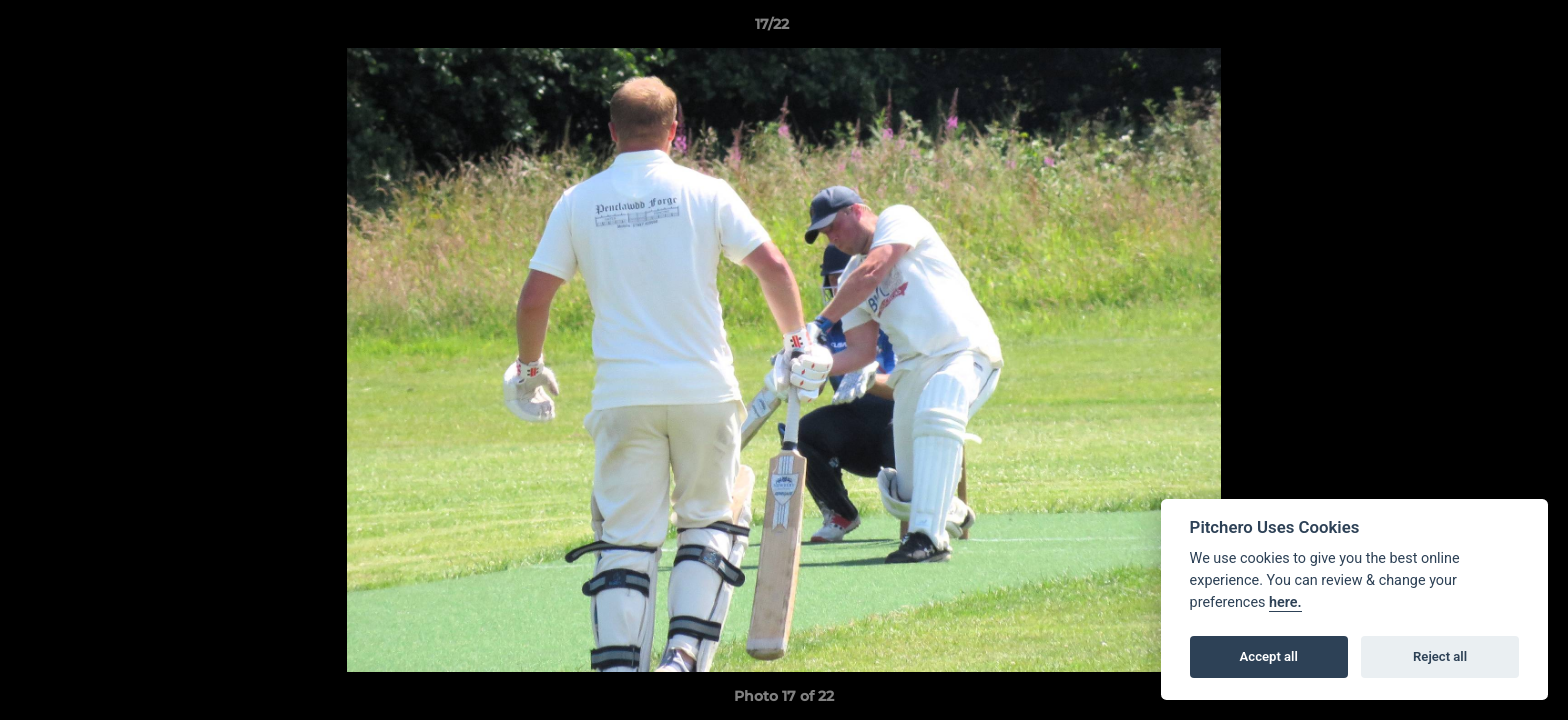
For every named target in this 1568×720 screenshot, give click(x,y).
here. (1285, 602)
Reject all (1440, 656)
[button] (1484, 29)
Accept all (1269, 656)
